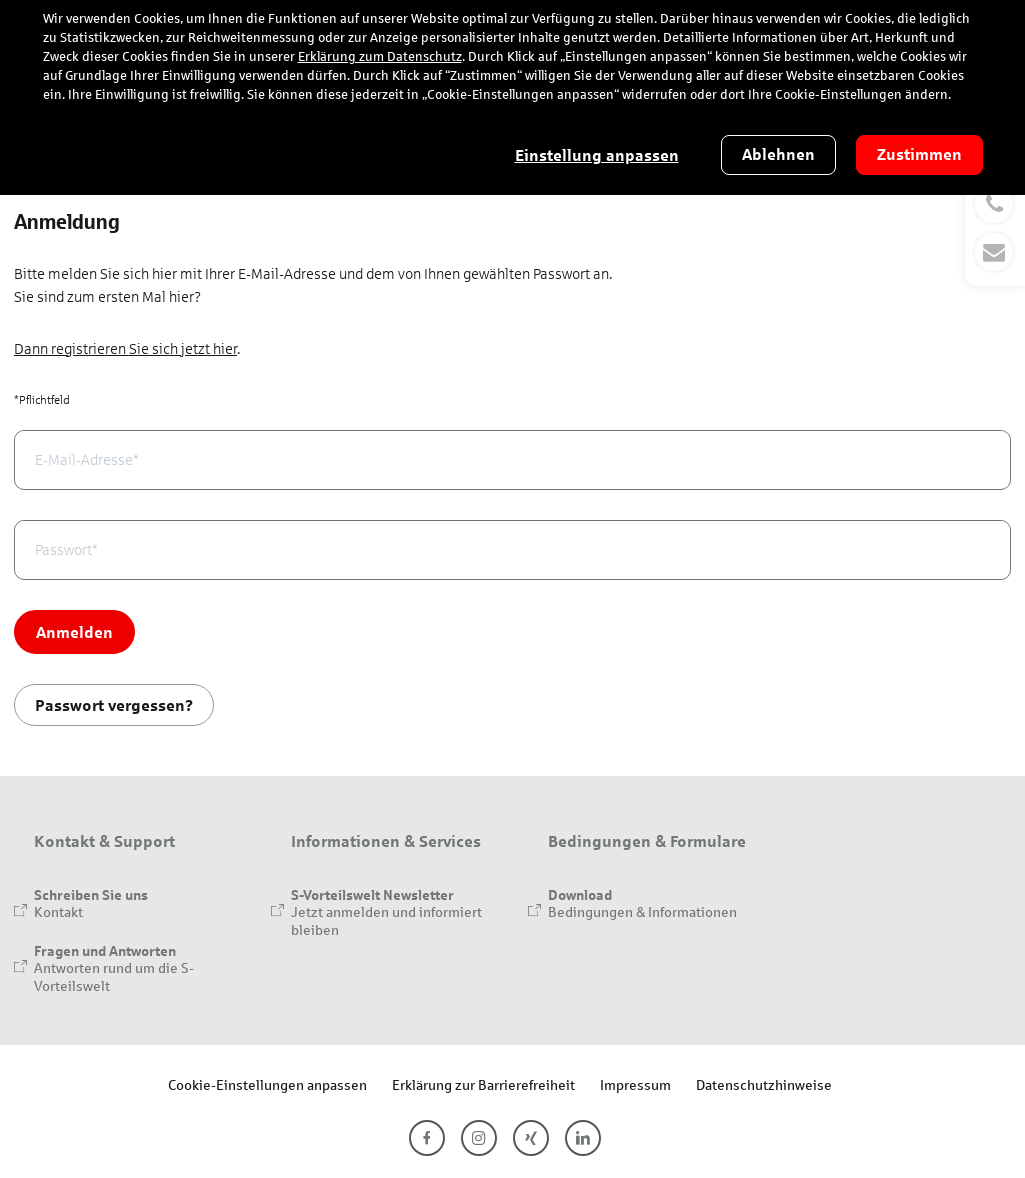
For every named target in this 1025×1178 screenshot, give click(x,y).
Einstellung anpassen (597, 155)
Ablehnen (778, 154)
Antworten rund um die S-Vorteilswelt (114, 976)
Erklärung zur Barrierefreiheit (483, 1084)
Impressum (635, 1084)
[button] (995, 228)
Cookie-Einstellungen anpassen (267, 1084)
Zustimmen (919, 154)
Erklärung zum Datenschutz (380, 57)
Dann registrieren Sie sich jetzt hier (125, 349)
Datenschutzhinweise (764, 1084)
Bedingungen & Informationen (642, 911)
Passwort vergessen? (114, 704)
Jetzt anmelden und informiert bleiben (386, 920)
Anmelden (74, 631)
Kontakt (58, 911)
